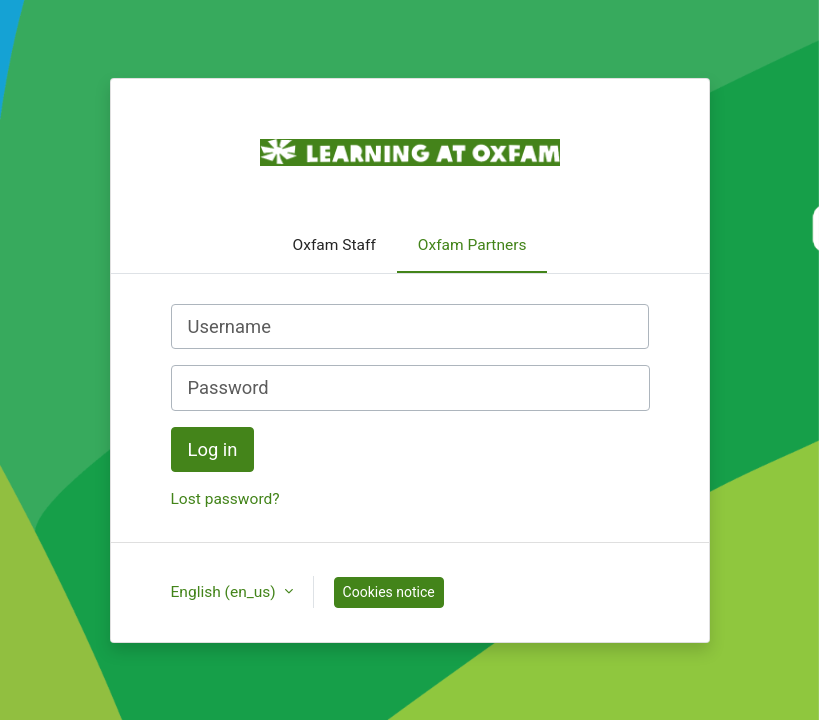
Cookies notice (389, 592)
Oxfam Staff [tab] (334, 245)
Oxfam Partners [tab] (472, 245)
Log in (213, 449)
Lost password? (225, 499)
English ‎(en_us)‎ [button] (225, 592)
